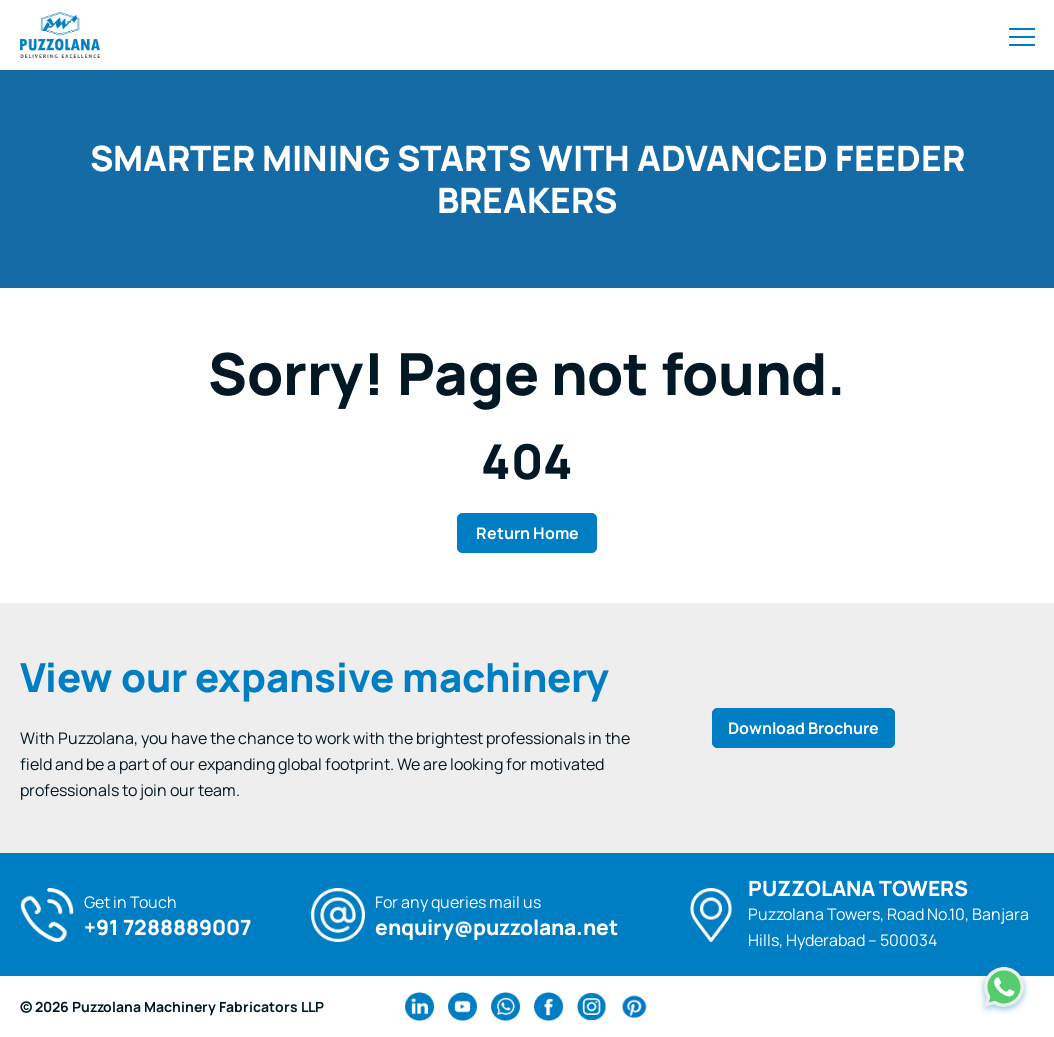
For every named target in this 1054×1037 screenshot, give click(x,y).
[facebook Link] (548, 1006)
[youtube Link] (462, 1006)
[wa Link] (505, 1006)
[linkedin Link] (419, 1006)
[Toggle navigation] (1022, 35)
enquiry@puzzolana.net (496, 927)
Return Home (527, 533)
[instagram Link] (591, 1006)
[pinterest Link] (634, 1006)
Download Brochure (803, 728)
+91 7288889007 (167, 927)
